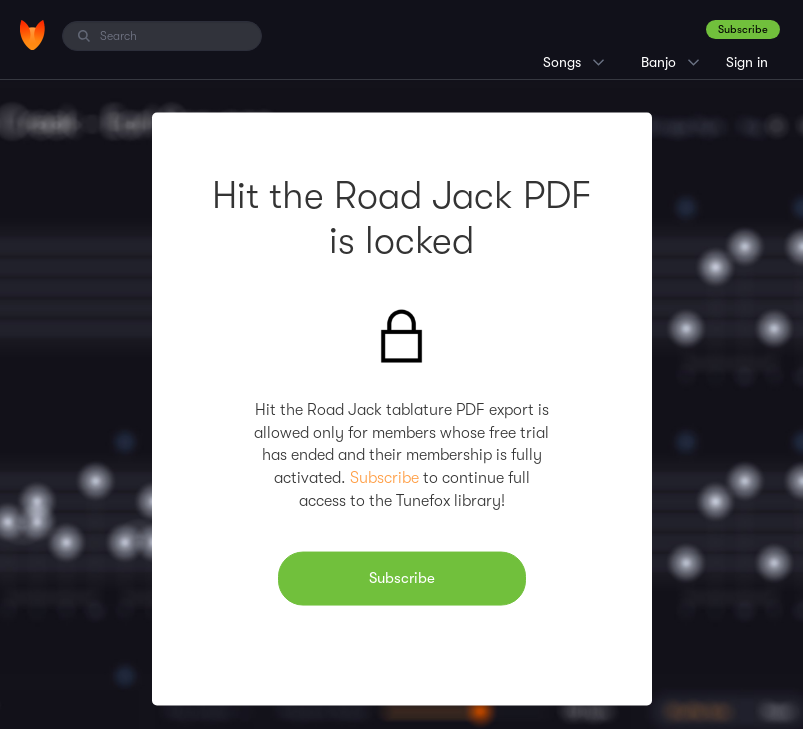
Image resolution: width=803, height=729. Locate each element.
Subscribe (743, 29)
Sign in (747, 62)
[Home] (32, 35)
